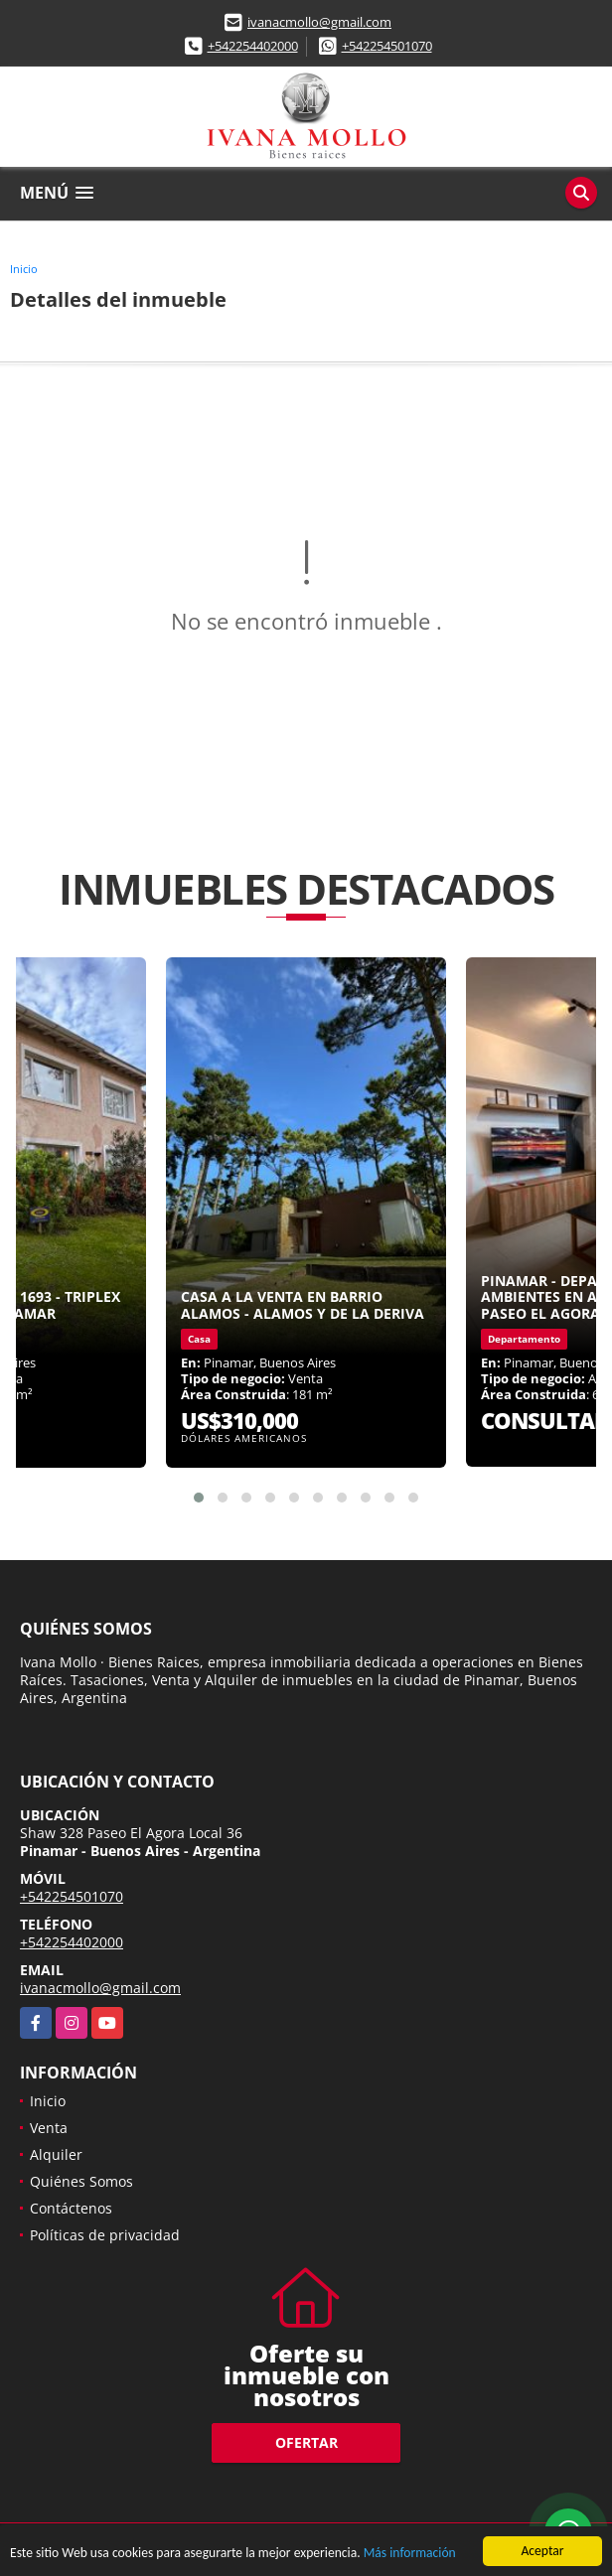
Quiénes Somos (81, 2181)
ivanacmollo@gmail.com (319, 22)
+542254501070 (387, 46)
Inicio (24, 268)
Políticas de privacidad (105, 2234)
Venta (49, 2127)
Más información (410, 2554)
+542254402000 (253, 46)
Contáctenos (71, 2208)
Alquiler (56, 2154)
